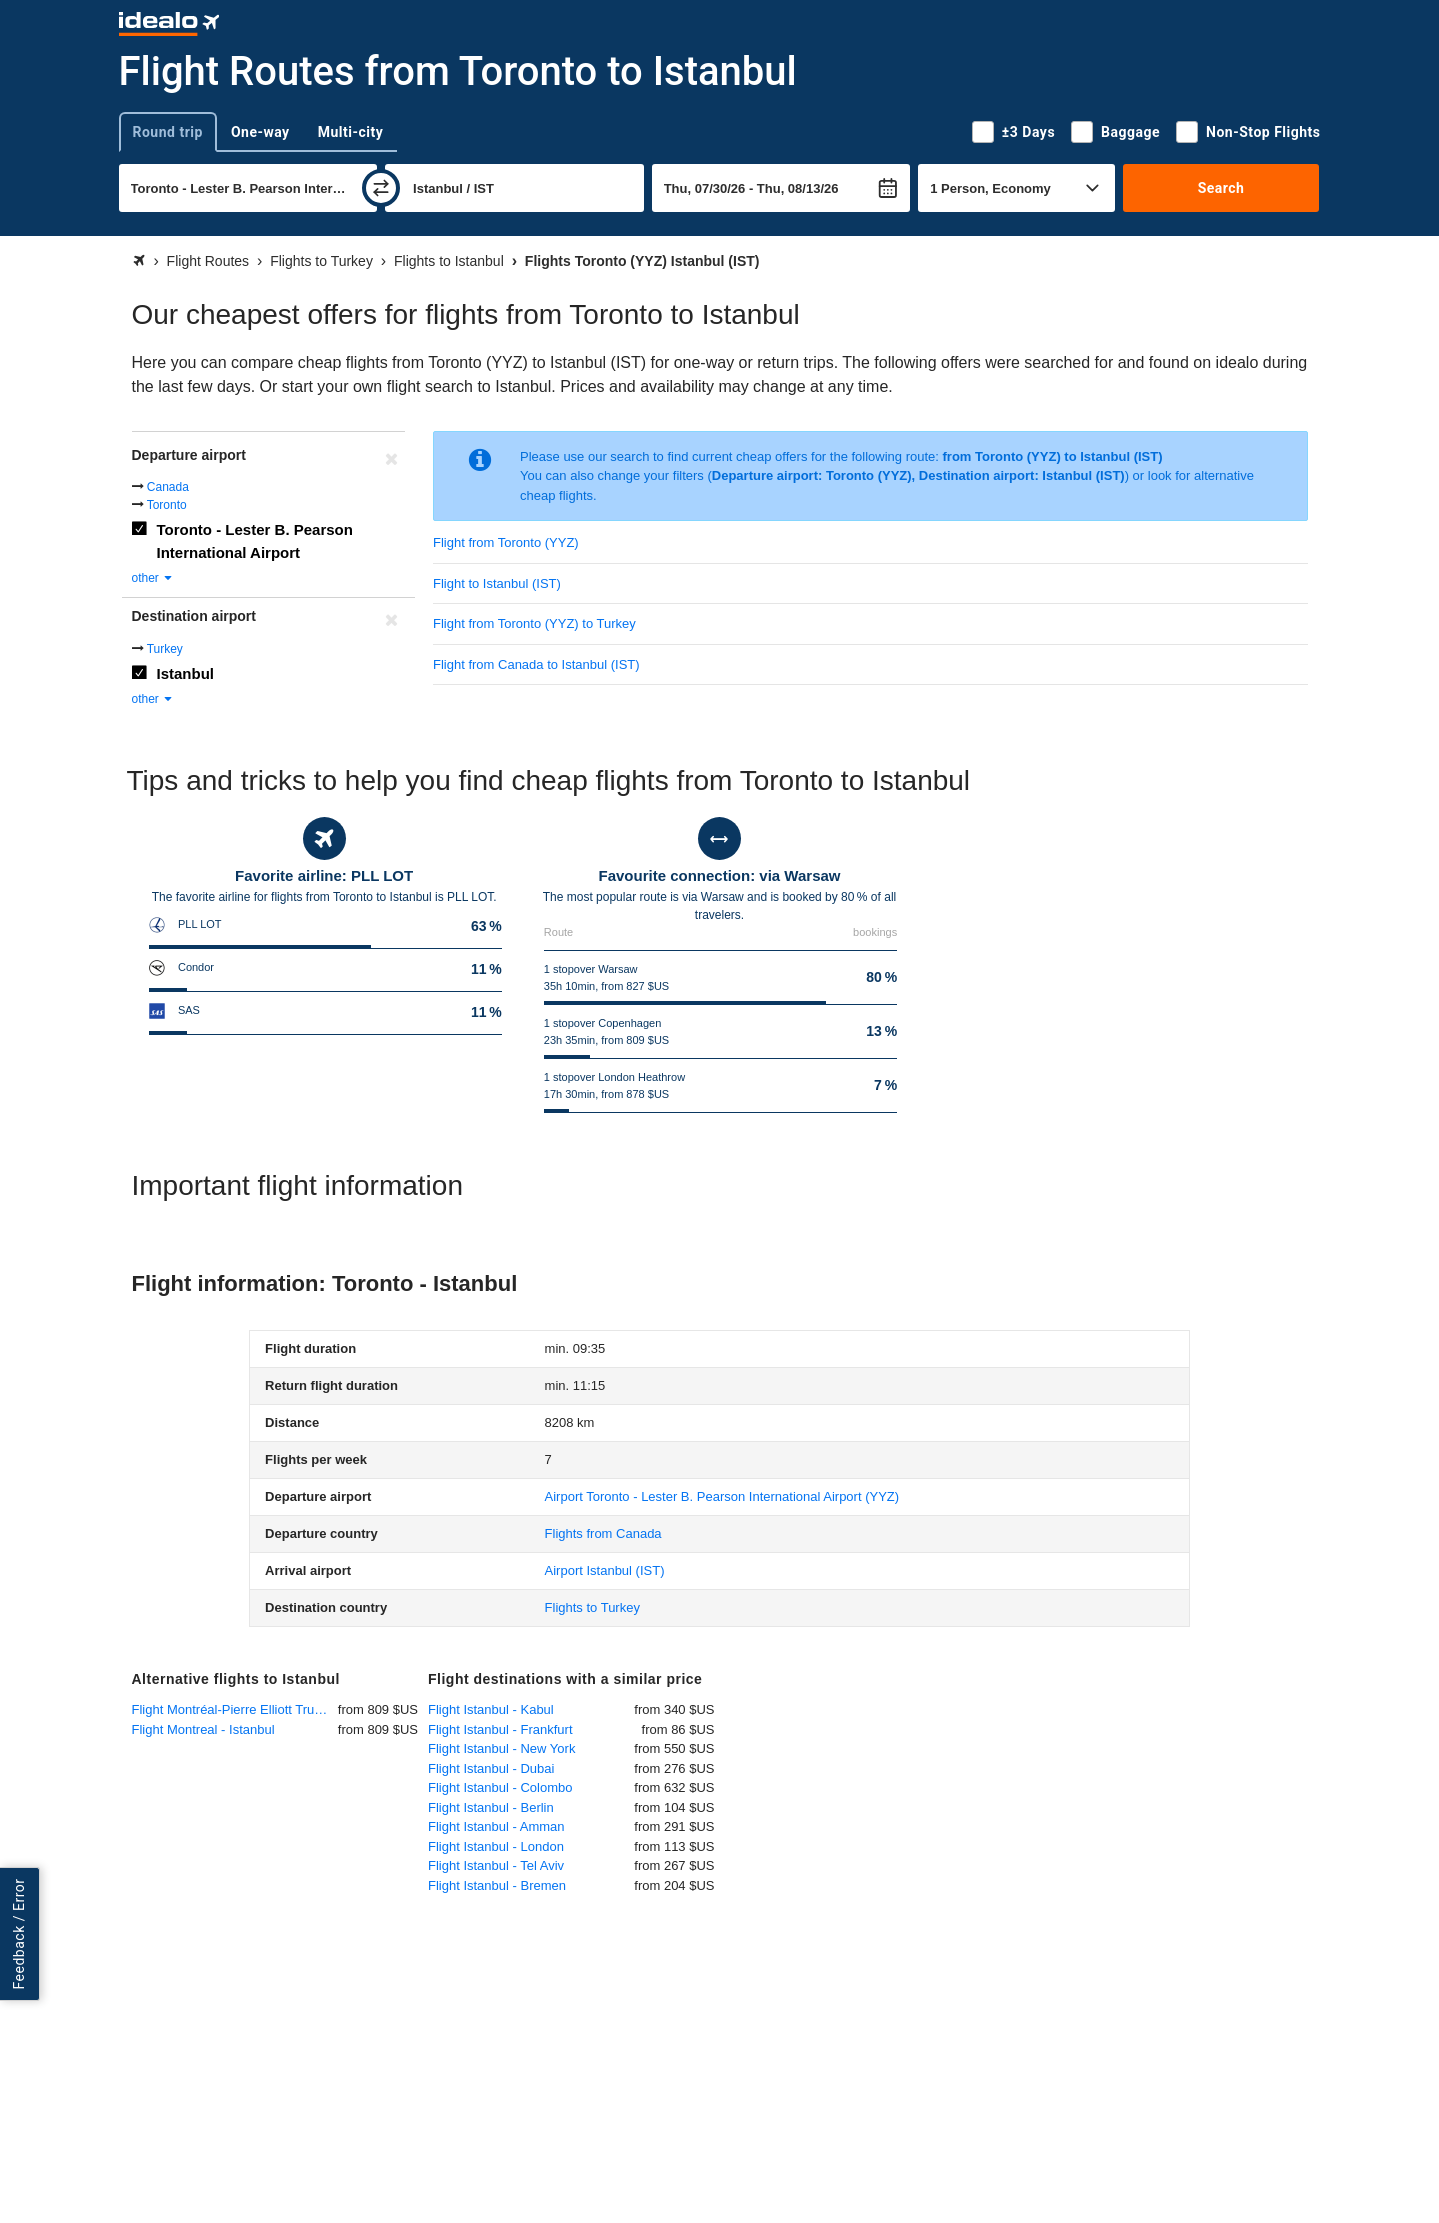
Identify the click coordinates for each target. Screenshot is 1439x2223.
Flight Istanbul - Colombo (500, 1787)
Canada (168, 487)
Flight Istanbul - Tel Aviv (496, 1865)
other (153, 578)
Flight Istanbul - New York (501, 1748)
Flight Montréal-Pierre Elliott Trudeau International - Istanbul (235, 1709)
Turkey (165, 649)
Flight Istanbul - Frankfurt (500, 1729)
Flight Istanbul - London (496, 1846)
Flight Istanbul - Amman (496, 1826)
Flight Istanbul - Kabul (491, 1709)
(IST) (605, 1570)
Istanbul (186, 673)
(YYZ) (722, 1496)
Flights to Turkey (592, 1607)
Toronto (167, 505)
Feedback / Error (19, 1933)
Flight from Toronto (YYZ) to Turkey (534, 623)
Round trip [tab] (168, 132)
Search (1221, 188)
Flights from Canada (603, 1533)
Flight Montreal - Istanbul (203, 1729)
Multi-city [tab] (351, 132)
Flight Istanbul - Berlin (491, 1807)
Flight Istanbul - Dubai (491, 1768)
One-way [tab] (260, 132)
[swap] (381, 188)
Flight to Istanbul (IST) (497, 583)
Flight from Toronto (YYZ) (506, 542)
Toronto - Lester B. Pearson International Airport (255, 541)
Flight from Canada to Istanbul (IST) (536, 664)
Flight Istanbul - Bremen (497, 1885)
